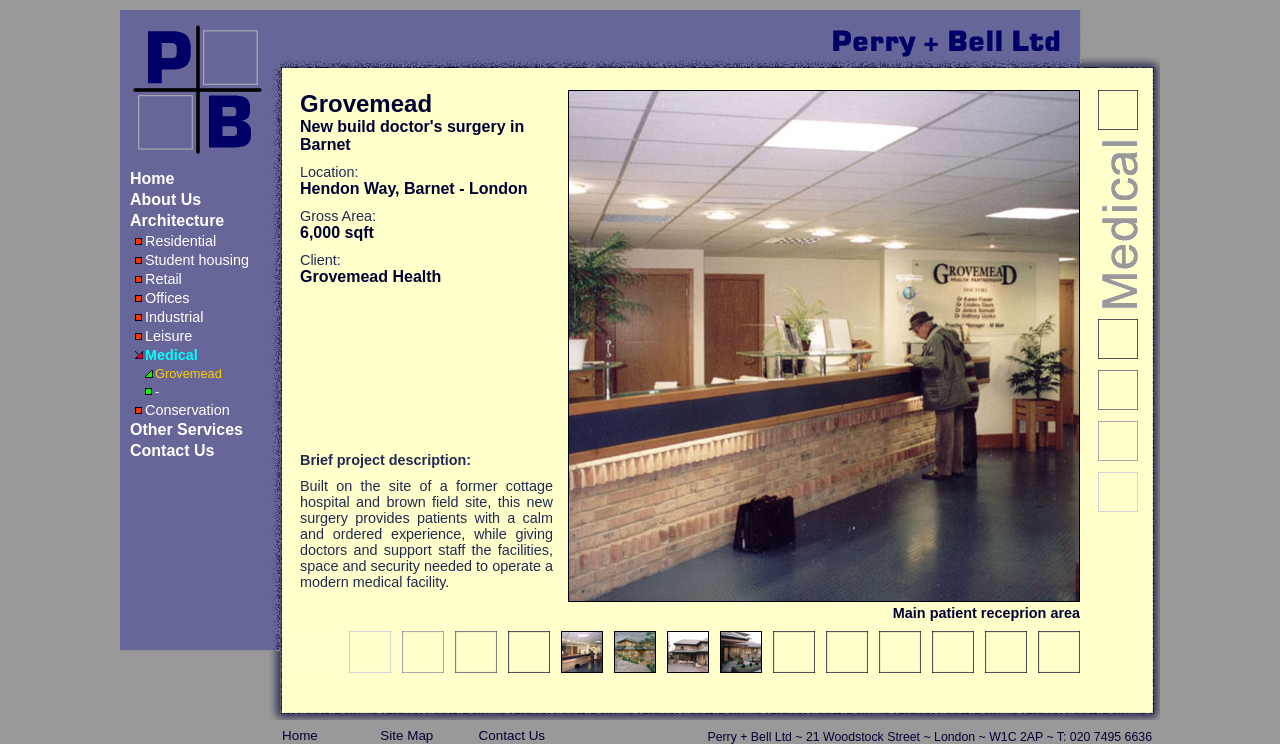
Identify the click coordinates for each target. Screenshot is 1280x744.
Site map (406, 735)
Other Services (186, 429)
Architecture (177, 220)
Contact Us (172, 450)
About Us (165, 199)
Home (152, 178)
